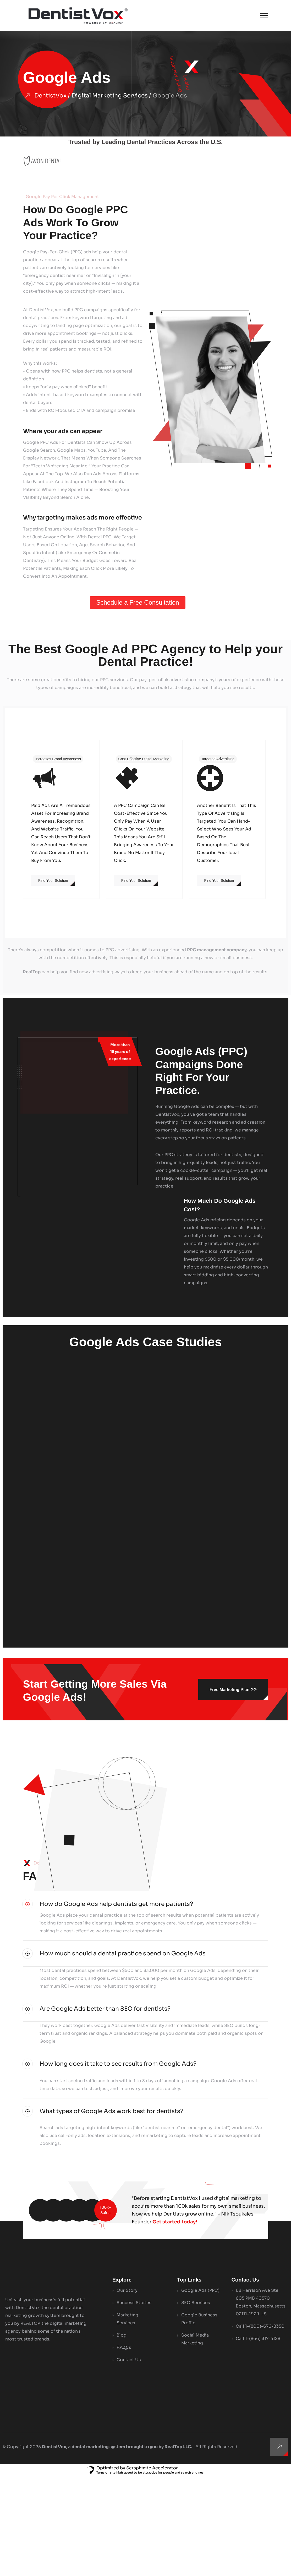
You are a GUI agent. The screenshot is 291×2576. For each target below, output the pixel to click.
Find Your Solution (53, 880)
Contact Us (129, 2459)
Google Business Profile (199, 2418)
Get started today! (174, 2321)
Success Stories (134, 2402)
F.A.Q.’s (124, 2447)
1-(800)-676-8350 (264, 2426)
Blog (122, 2434)
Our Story (127, 2390)
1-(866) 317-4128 (262, 2438)
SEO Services (195, 2402)
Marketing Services (127, 2418)
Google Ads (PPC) (200, 2390)
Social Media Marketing (195, 2438)
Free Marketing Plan (233, 1689)
